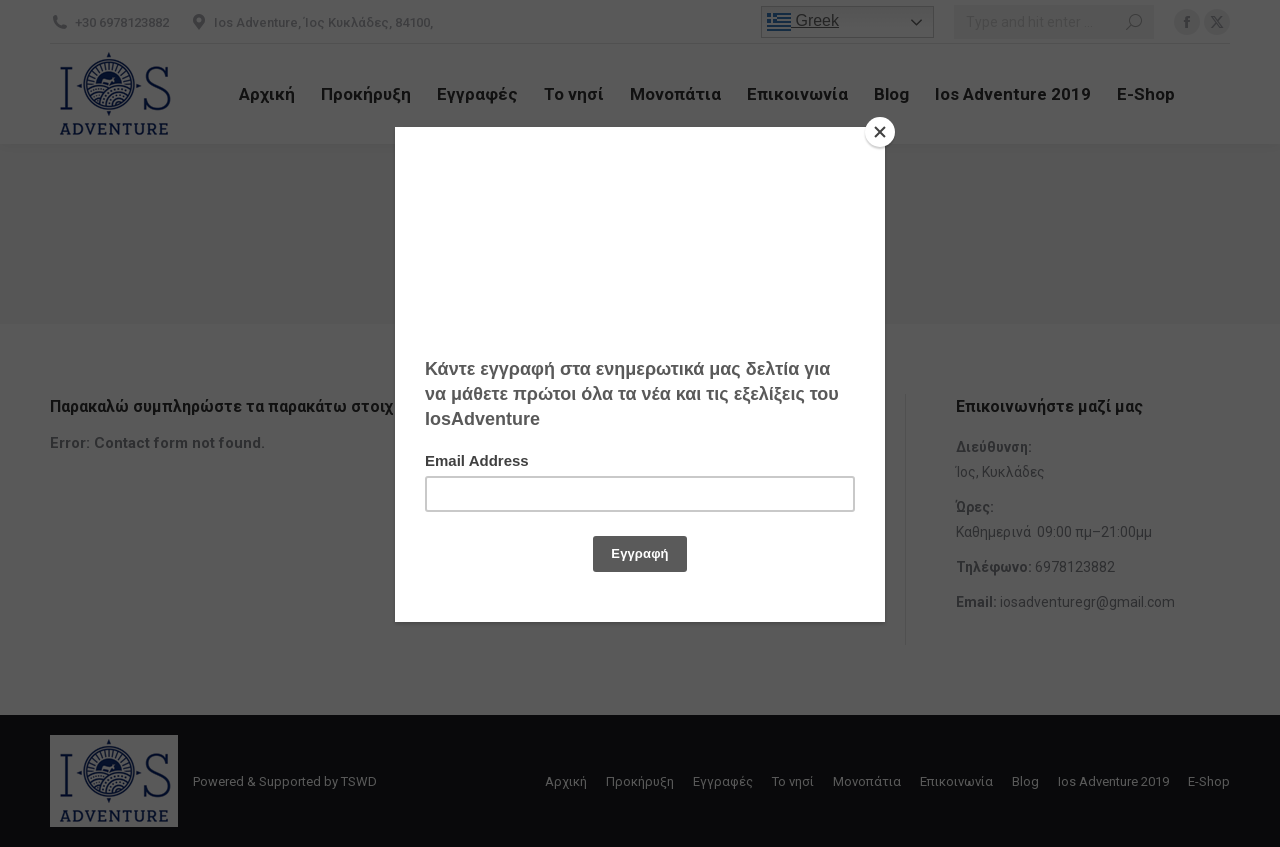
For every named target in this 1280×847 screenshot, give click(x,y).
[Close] (880, 132)
